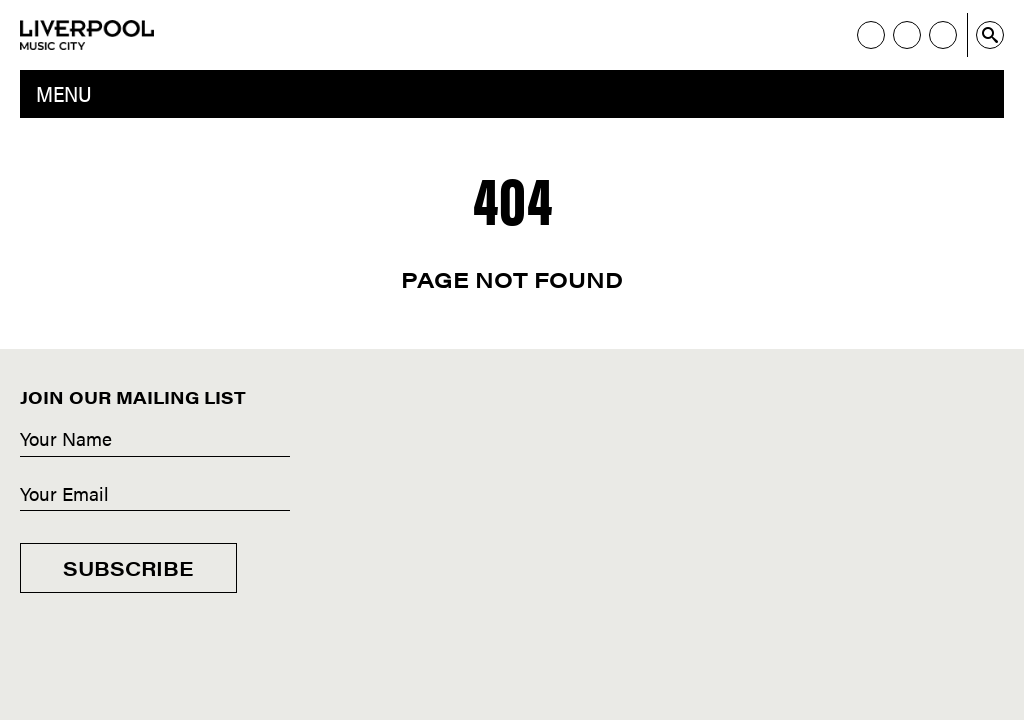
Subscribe (128, 567)
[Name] (155, 440)
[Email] (155, 495)
